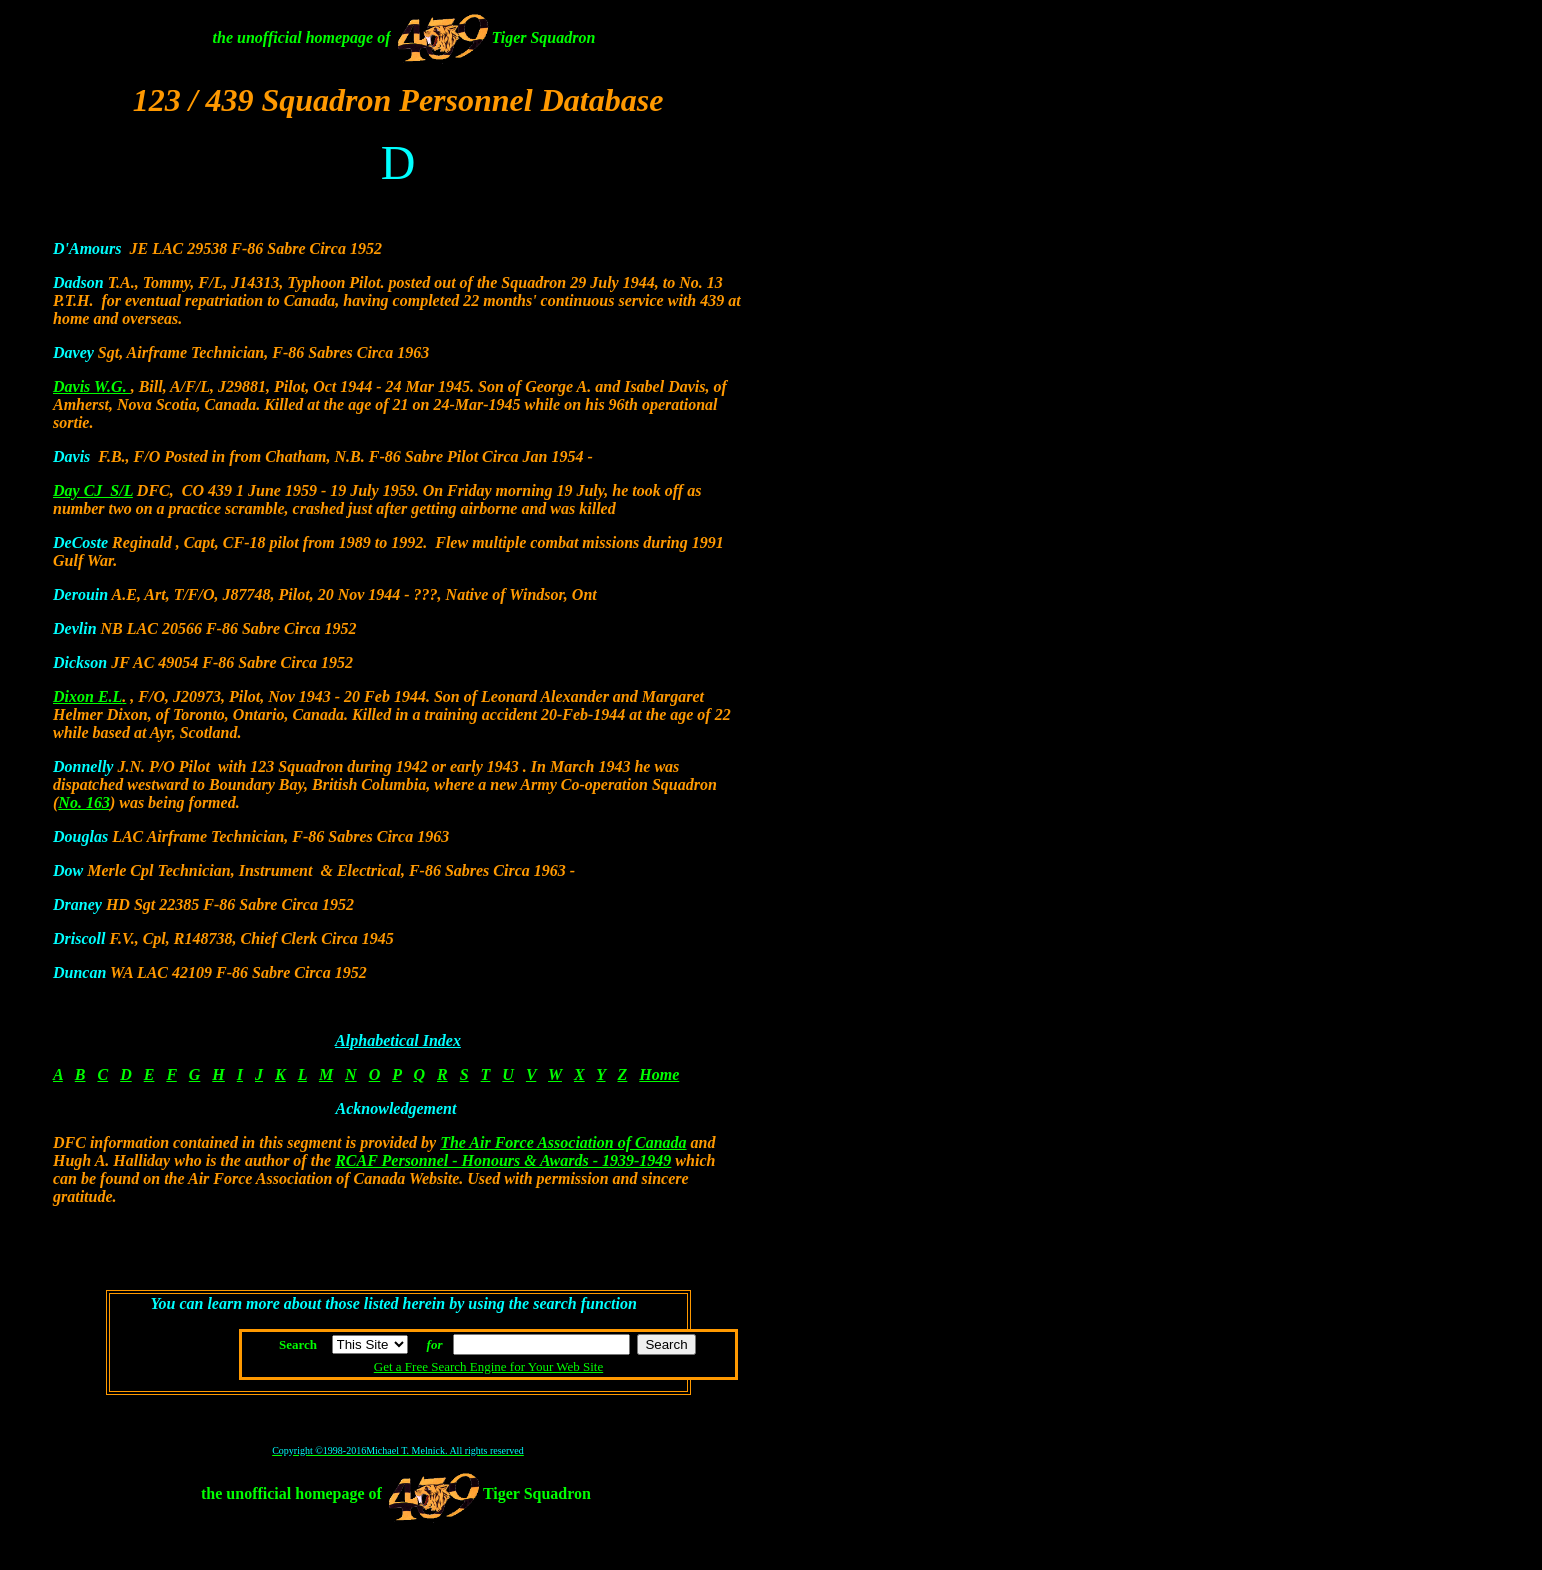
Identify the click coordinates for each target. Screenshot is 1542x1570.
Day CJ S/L (93, 490)
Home (659, 1074)
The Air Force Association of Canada (563, 1142)
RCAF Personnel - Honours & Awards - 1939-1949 (503, 1160)
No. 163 (84, 802)
